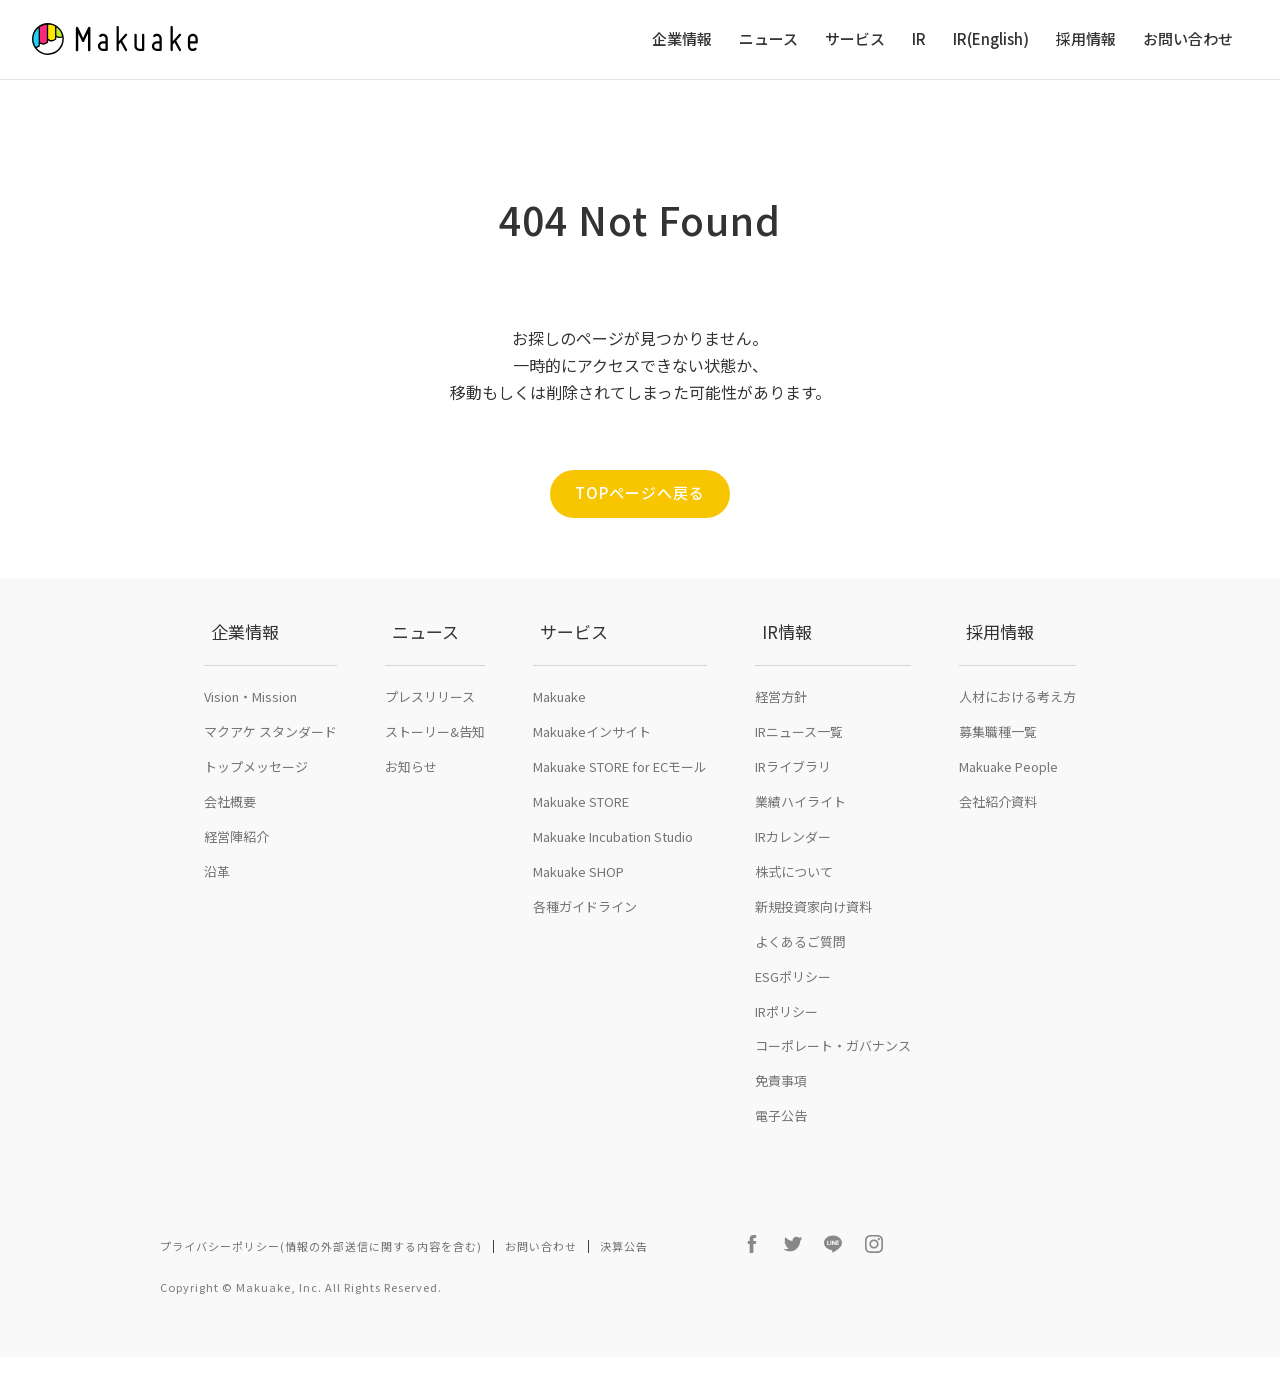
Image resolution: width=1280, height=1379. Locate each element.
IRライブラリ (793, 808)
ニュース (768, 39)
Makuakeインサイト (592, 773)
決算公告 (624, 1288)
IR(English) (991, 39)
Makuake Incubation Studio (613, 878)
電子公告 (781, 1157)
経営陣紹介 (236, 878)
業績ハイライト (800, 843)
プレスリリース (430, 738)
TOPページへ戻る (640, 494)
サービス (855, 39)
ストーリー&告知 (435, 773)
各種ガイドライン (585, 948)
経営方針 (781, 738)
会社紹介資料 (998, 843)
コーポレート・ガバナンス (833, 1087)
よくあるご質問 (800, 983)
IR (919, 39)
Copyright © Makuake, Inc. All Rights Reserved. (301, 1309)
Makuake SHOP (578, 913)
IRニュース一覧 (799, 773)
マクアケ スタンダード (270, 773)
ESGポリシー (793, 1018)
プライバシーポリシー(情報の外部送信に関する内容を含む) (321, 1288)
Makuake (559, 738)
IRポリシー (786, 1053)
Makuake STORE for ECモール (620, 808)
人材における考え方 (1017, 738)
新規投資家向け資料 (813, 948)
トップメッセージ (256, 808)
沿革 (217, 913)
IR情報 (780, 695)
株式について (794, 913)
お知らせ (411, 808)
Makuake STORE (581, 843)
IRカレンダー (793, 878)
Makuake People (1008, 808)
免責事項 (781, 1122)
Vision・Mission (250, 738)
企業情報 (682, 39)
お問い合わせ (1188, 39)
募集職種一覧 (998, 773)
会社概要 (230, 843)
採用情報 (1086, 39)
